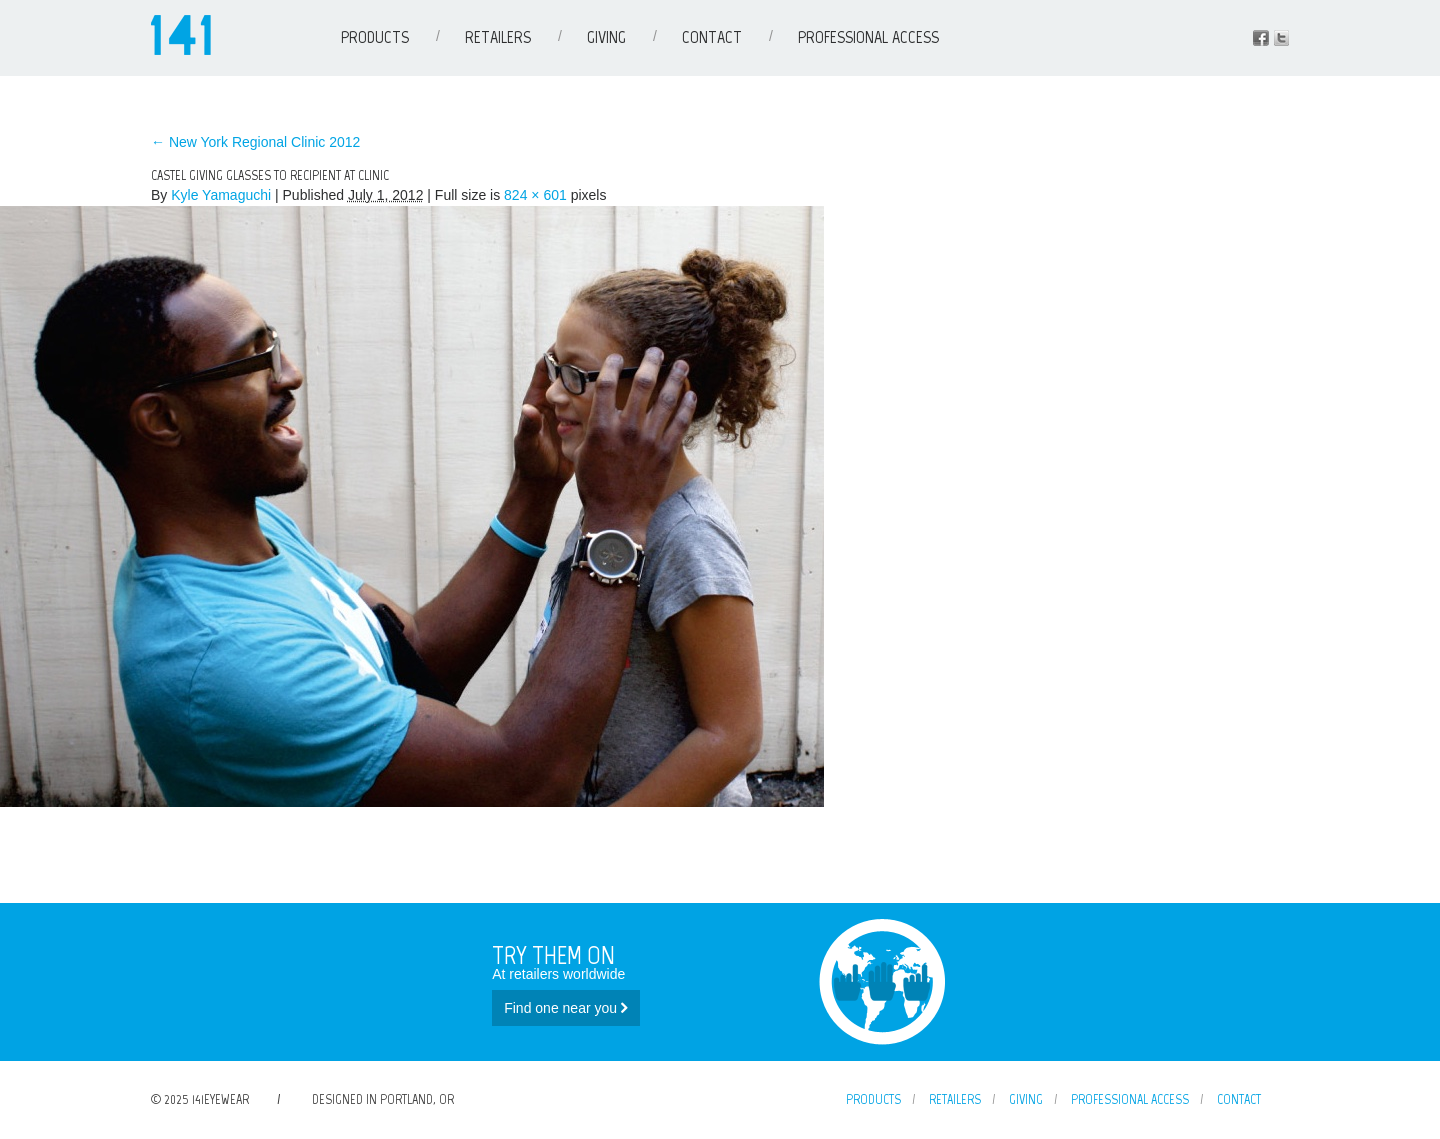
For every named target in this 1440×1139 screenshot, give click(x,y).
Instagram (1281, 38)
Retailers (498, 37)
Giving (606, 37)
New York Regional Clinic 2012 (255, 142)
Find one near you (566, 1008)
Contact (712, 37)
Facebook (1261, 38)
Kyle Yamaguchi (221, 195)
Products (375, 37)
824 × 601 (535, 195)
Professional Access (868, 37)
